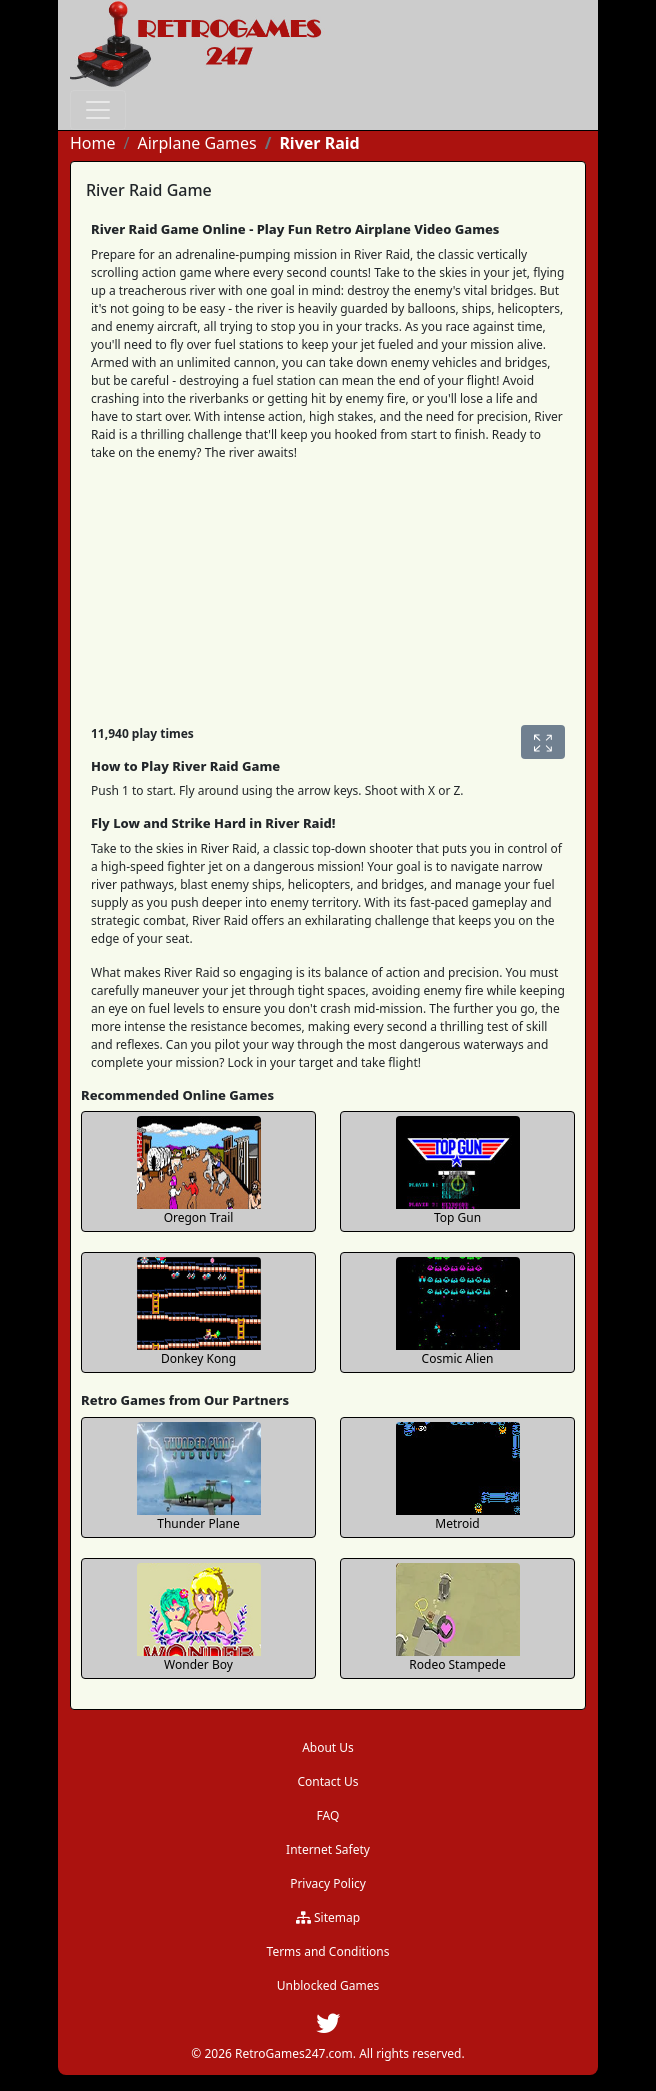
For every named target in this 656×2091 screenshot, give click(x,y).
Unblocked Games (328, 1985)
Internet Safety (328, 1849)
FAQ (328, 1815)
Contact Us (327, 1781)
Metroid (457, 1523)
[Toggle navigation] (98, 110)
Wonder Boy (198, 1664)
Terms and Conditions (328, 1951)
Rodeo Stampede (457, 1664)
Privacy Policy (328, 1883)
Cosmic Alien (458, 1358)
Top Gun (457, 1217)
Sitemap (328, 1917)
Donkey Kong (198, 1358)
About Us (328, 1747)
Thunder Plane (198, 1523)
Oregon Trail (199, 1217)
